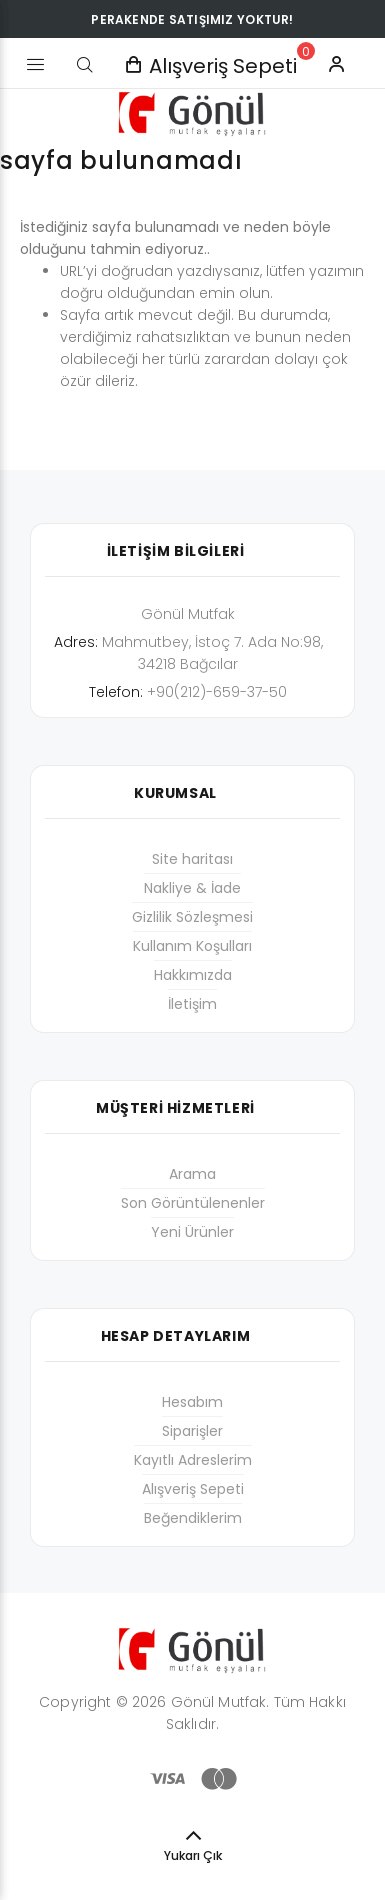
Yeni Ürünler (192, 1232)
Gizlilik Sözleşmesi (192, 917)
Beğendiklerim (193, 1518)
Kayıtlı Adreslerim (193, 1460)
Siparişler (192, 1431)
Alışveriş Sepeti (193, 1489)
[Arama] (85, 65)
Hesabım (192, 1402)
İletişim (192, 1004)
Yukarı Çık (193, 1855)
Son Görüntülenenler (193, 1203)
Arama (192, 1174)
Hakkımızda (193, 975)
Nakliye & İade (192, 888)
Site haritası (192, 859)
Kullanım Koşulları (192, 946)
